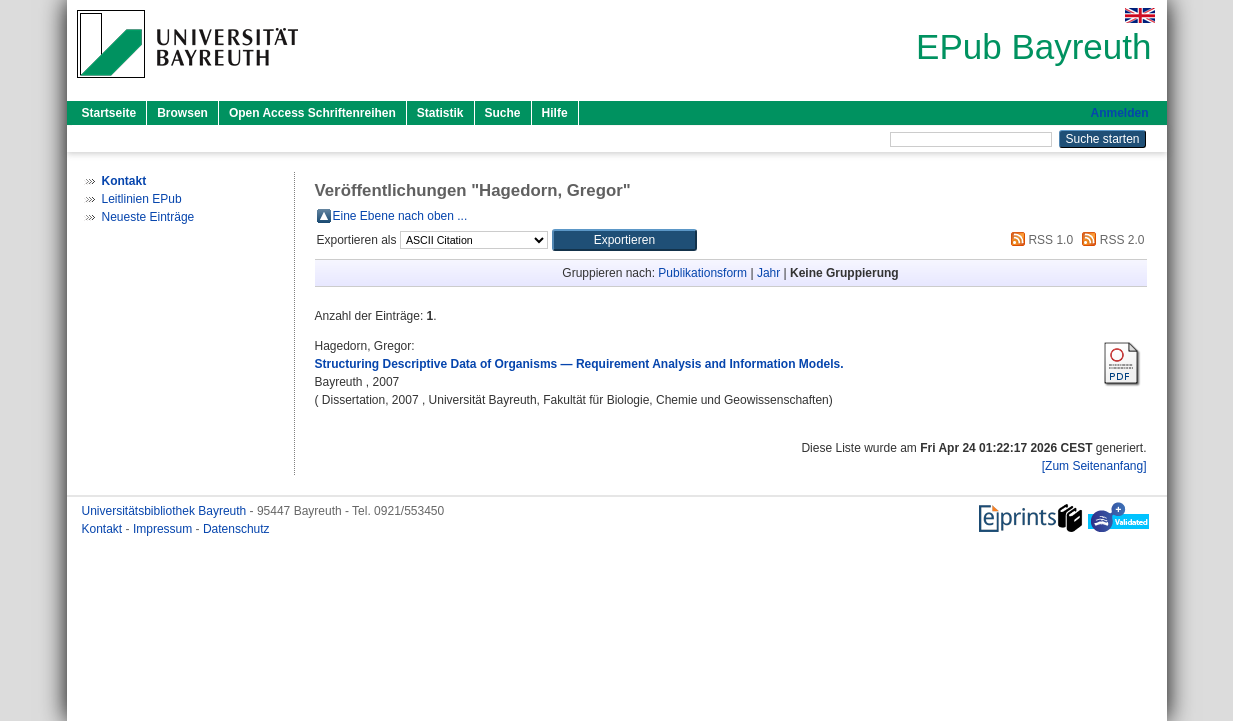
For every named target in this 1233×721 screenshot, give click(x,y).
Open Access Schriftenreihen (312, 113)
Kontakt (104, 529)
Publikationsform (702, 273)
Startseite (109, 113)
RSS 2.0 (1110, 240)
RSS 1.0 (1039, 240)
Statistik (440, 113)
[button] (624, 240)
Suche (503, 113)
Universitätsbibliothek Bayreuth (166, 511)
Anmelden (1119, 113)
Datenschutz (236, 529)
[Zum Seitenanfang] (1094, 466)
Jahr (768, 273)
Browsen (182, 113)
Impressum (164, 529)
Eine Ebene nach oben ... (400, 216)
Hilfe (555, 113)
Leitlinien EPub (142, 199)
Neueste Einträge (148, 217)
